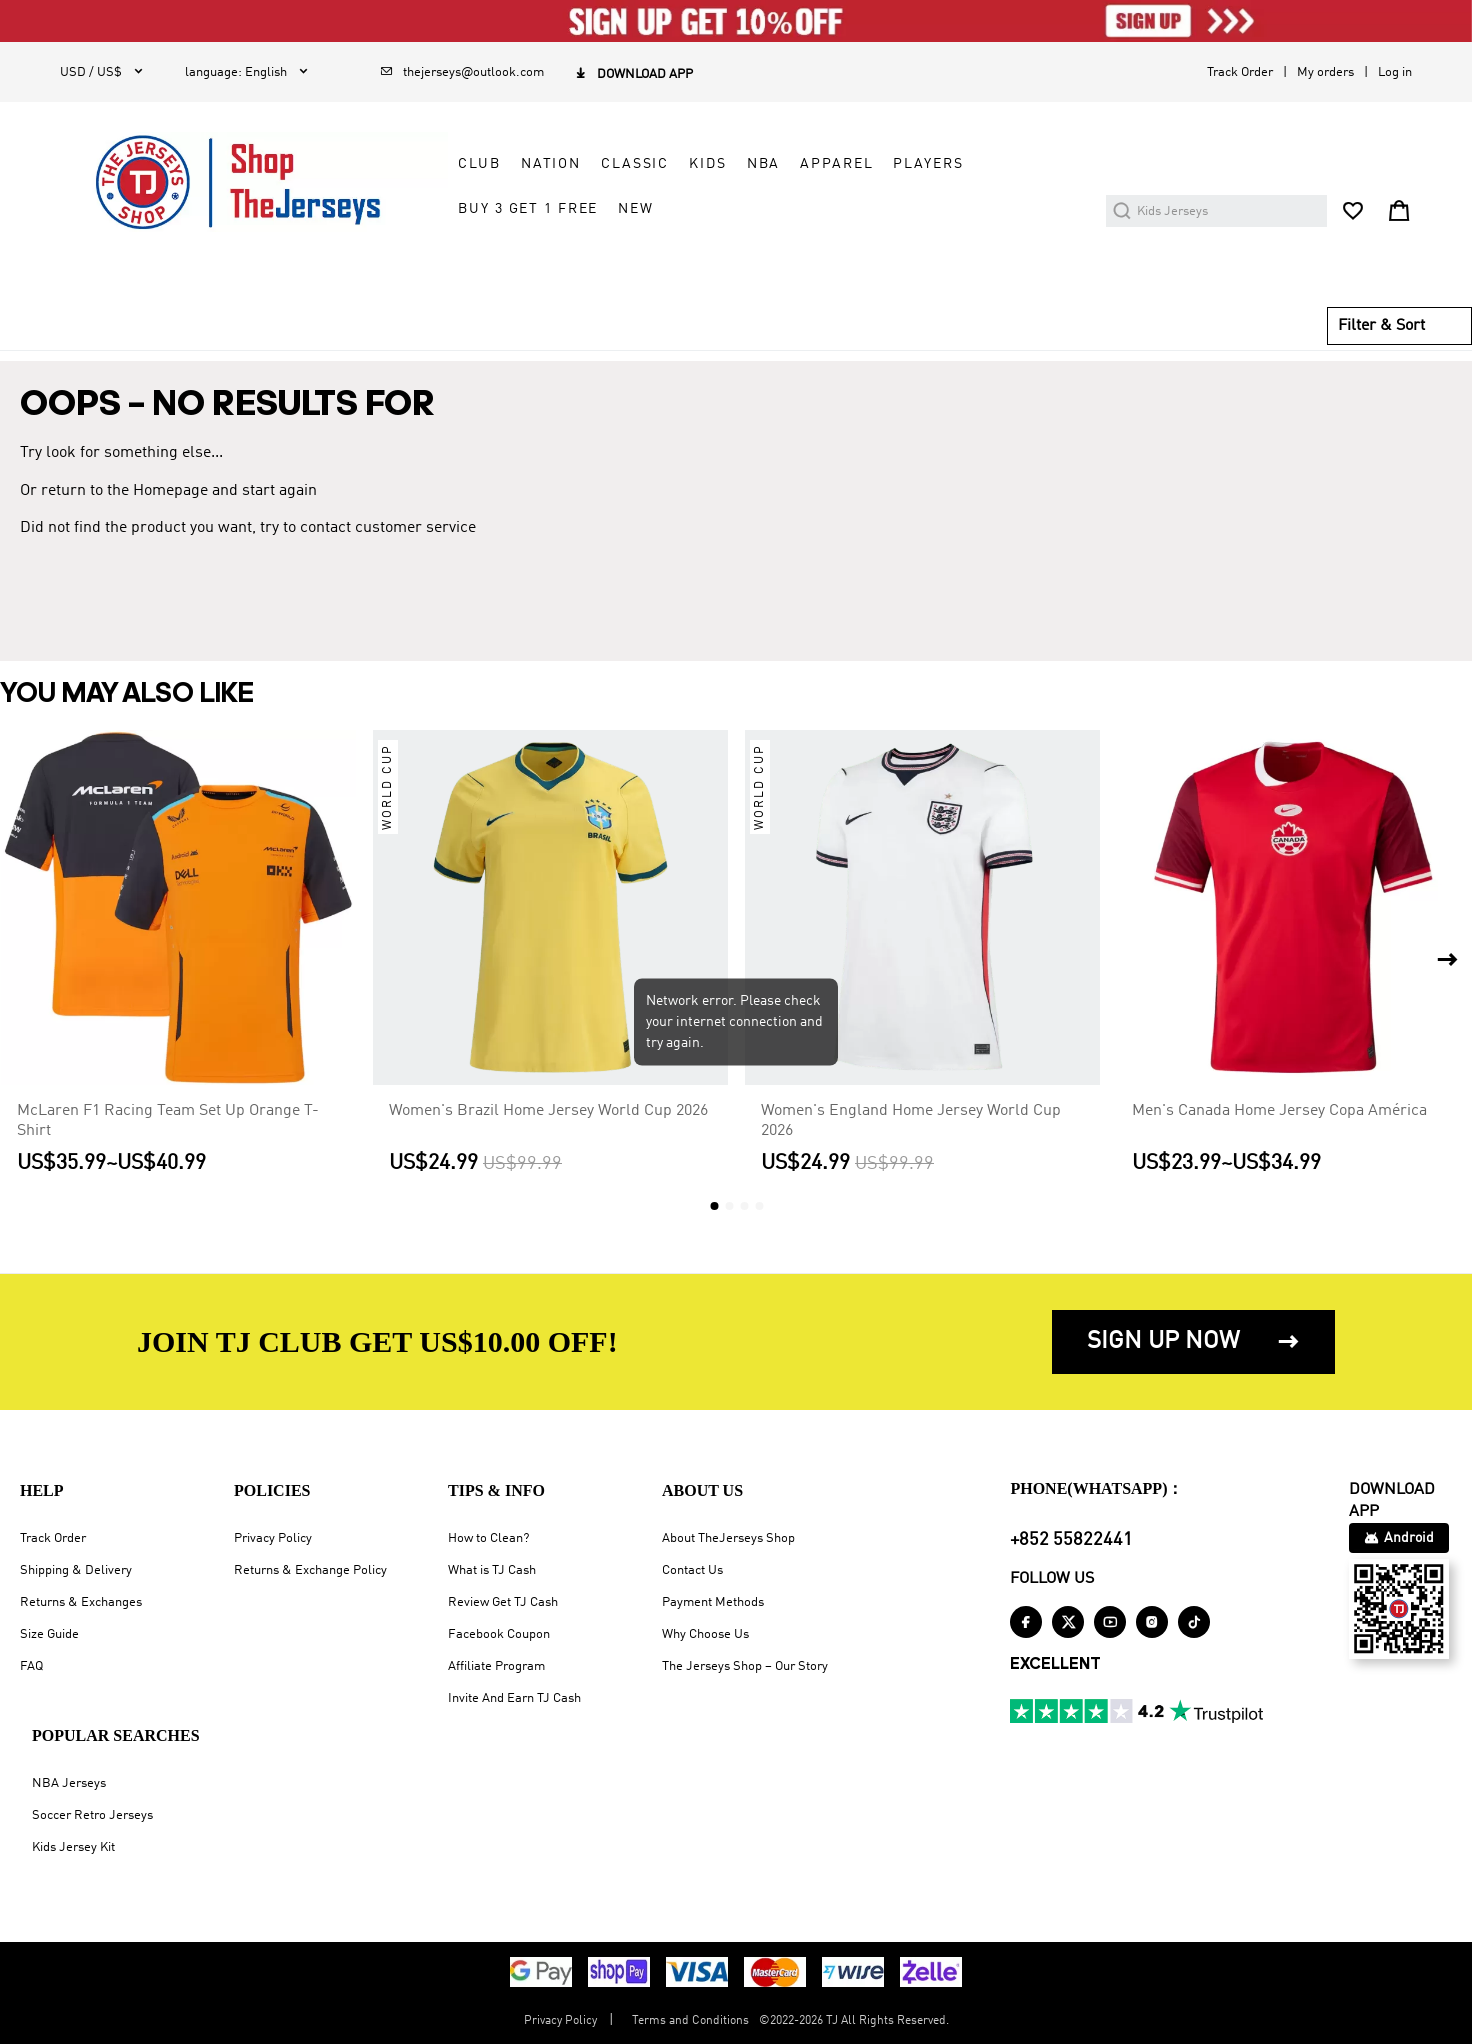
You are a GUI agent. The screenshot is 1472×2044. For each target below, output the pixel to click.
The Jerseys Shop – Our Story (745, 1666)
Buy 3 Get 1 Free (528, 209)
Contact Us (692, 1570)
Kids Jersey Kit (73, 1847)
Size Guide (49, 1634)
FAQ (31, 1666)
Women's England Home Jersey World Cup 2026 (911, 1121)
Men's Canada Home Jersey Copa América (1279, 1111)
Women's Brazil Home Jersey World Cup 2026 (548, 1111)
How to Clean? (488, 1538)
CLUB (479, 164)
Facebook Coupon (499, 1634)
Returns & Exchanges (81, 1602)
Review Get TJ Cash (503, 1602)
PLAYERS (928, 164)
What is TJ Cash (492, 1570)
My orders (1325, 72)
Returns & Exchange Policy (310, 1570)
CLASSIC (635, 164)
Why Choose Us (705, 1634)
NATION (551, 164)
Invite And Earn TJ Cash (514, 1698)
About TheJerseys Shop (728, 1538)
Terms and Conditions (690, 2021)
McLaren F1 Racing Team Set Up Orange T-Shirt (168, 1121)
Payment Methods (713, 1602)
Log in (1395, 72)
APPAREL (836, 164)
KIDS (707, 164)
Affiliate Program (496, 1666)
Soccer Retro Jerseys (92, 1815)
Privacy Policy (273, 1538)
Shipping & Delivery (76, 1570)
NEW (636, 209)
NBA (764, 164)
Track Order (1240, 72)
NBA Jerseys (69, 1783)
